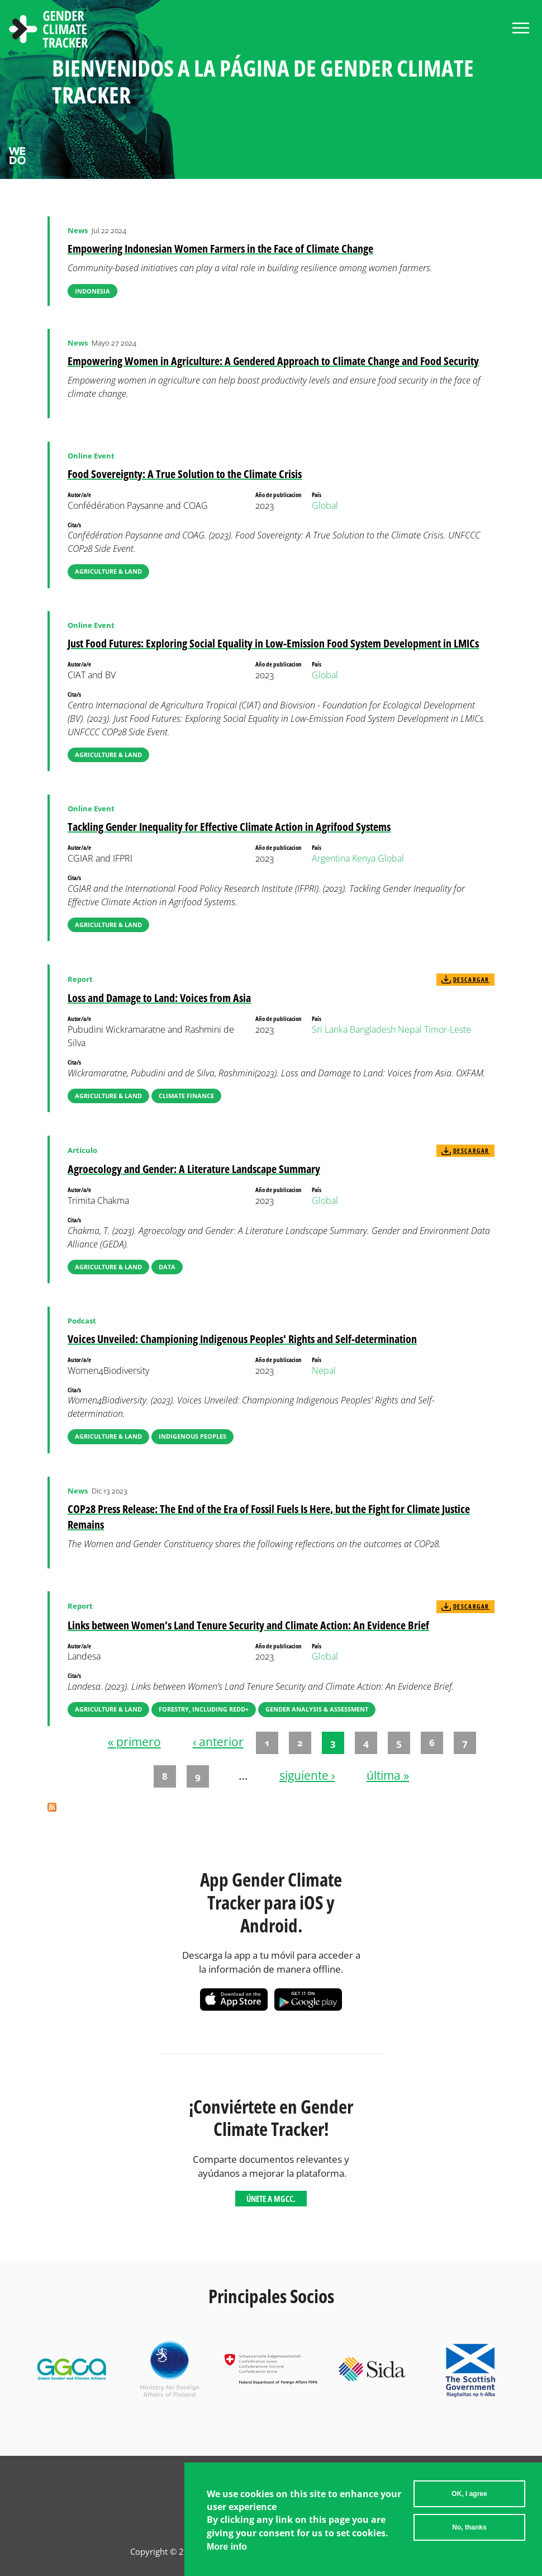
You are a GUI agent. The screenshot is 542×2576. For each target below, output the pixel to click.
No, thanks (469, 2531)
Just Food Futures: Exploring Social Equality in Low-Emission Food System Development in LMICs (273, 643)
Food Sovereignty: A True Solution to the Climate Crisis (185, 473)
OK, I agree (469, 2498)
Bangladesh (373, 1029)
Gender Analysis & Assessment (316, 1709)
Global (325, 505)
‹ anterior (218, 1742)
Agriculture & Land (108, 571)
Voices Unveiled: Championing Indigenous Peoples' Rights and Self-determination (242, 1338)
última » (388, 1775)
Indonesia (92, 291)
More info (227, 2550)
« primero (134, 1742)
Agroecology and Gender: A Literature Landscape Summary (194, 1168)
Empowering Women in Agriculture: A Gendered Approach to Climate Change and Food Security (273, 360)
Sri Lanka (330, 1029)
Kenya (363, 858)
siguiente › (307, 1775)
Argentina (331, 858)
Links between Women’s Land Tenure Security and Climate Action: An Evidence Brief (248, 1625)
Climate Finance (186, 1095)
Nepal (410, 1029)
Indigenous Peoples (192, 1436)
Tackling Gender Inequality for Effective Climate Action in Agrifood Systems (229, 826)
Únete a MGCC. (271, 2198)
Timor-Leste (447, 1029)
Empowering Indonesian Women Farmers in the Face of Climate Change (220, 248)
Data (167, 1267)
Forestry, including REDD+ (204, 1709)
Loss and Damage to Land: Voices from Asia (159, 997)
